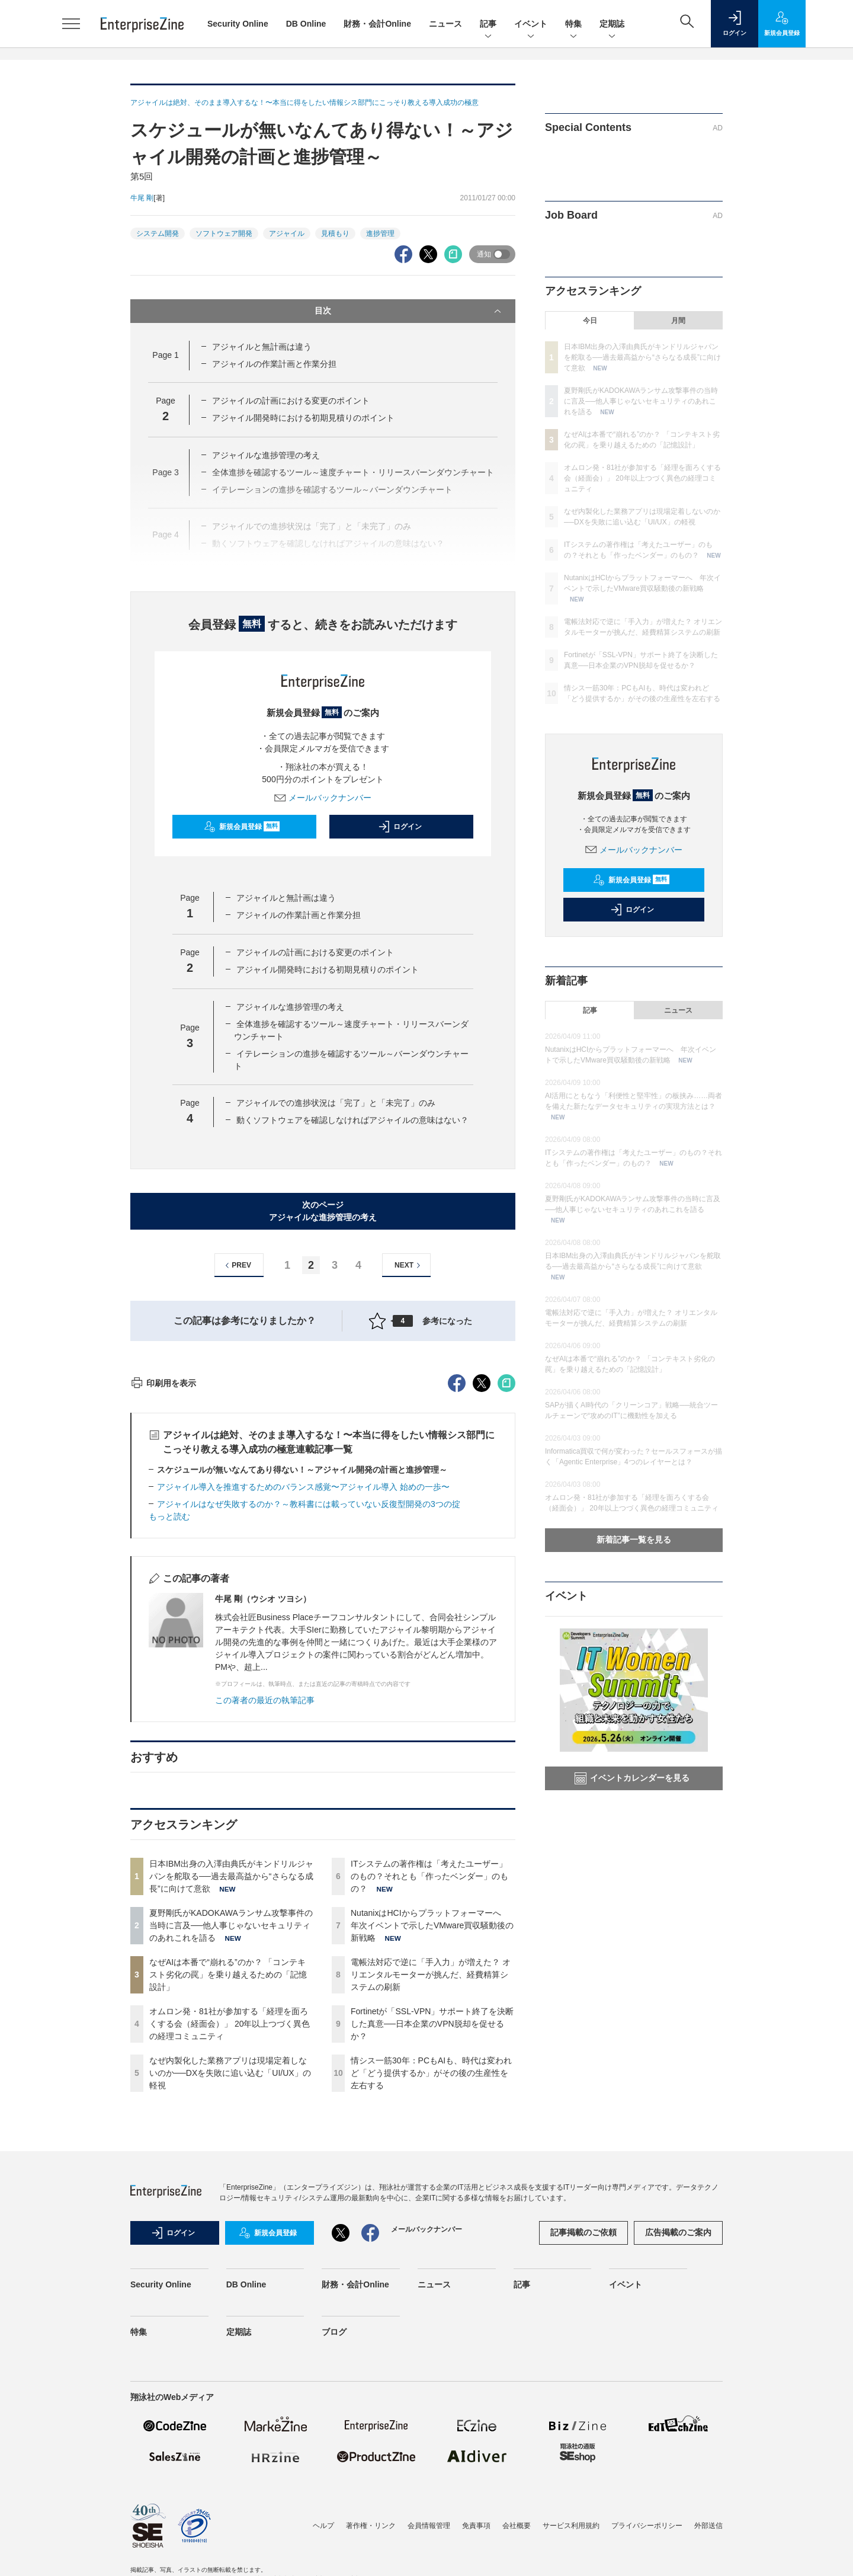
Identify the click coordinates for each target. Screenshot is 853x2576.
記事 (488, 24)
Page (165, 355)
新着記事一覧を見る (634, 1539)
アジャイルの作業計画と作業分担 (274, 364)
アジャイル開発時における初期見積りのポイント (303, 418)
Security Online (237, 23)
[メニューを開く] (71, 23)
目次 (409, 311)
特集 (573, 24)
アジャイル (286, 233)
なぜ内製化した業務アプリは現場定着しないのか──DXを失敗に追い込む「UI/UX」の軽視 (230, 2286)
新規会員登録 (242, 827)
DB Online (306, 23)
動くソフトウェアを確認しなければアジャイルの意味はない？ (352, 1120)
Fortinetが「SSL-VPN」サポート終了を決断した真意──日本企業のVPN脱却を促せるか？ (432, 2237)
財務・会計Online (377, 23)
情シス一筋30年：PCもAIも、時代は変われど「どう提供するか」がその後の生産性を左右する (431, 2286)
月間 (678, 320)
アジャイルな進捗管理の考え (266, 455)
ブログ (334, 2545)
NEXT (409, 1265)
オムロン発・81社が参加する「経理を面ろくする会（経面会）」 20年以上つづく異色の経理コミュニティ (229, 2237)
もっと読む (169, 1730)
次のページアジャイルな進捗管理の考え (323, 1211)
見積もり (335, 233)
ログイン (400, 827)
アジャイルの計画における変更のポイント (291, 400)
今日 (590, 320)
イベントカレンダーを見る (632, 1778)
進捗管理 (380, 233)
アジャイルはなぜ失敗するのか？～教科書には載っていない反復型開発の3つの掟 (308, 1717)
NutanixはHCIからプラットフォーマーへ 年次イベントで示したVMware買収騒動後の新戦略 (432, 2138)
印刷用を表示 (163, 1596)
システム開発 (157, 233)
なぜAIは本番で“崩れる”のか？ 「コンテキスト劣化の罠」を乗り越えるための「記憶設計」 (228, 2188)
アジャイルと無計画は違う (262, 346)
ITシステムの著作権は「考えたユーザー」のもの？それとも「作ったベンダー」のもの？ (429, 2089)
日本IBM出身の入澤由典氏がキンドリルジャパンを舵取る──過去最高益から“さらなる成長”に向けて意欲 (231, 2089)
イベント (530, 24)
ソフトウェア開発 (223, 233)
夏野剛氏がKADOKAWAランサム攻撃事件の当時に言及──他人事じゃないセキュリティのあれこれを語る (231, 2138)
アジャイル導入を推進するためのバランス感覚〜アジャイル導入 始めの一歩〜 (303, 1700)
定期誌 (611, 24)
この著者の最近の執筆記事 (265, 1913)
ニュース (445, 23)
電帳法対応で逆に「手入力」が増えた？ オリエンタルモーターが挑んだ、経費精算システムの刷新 (431, 2188)
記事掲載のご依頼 (583, 2445)
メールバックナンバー (322, 797)
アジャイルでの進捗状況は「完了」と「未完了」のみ (335, 1103)
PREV (236, 1265)
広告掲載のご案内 (678, 2445)
